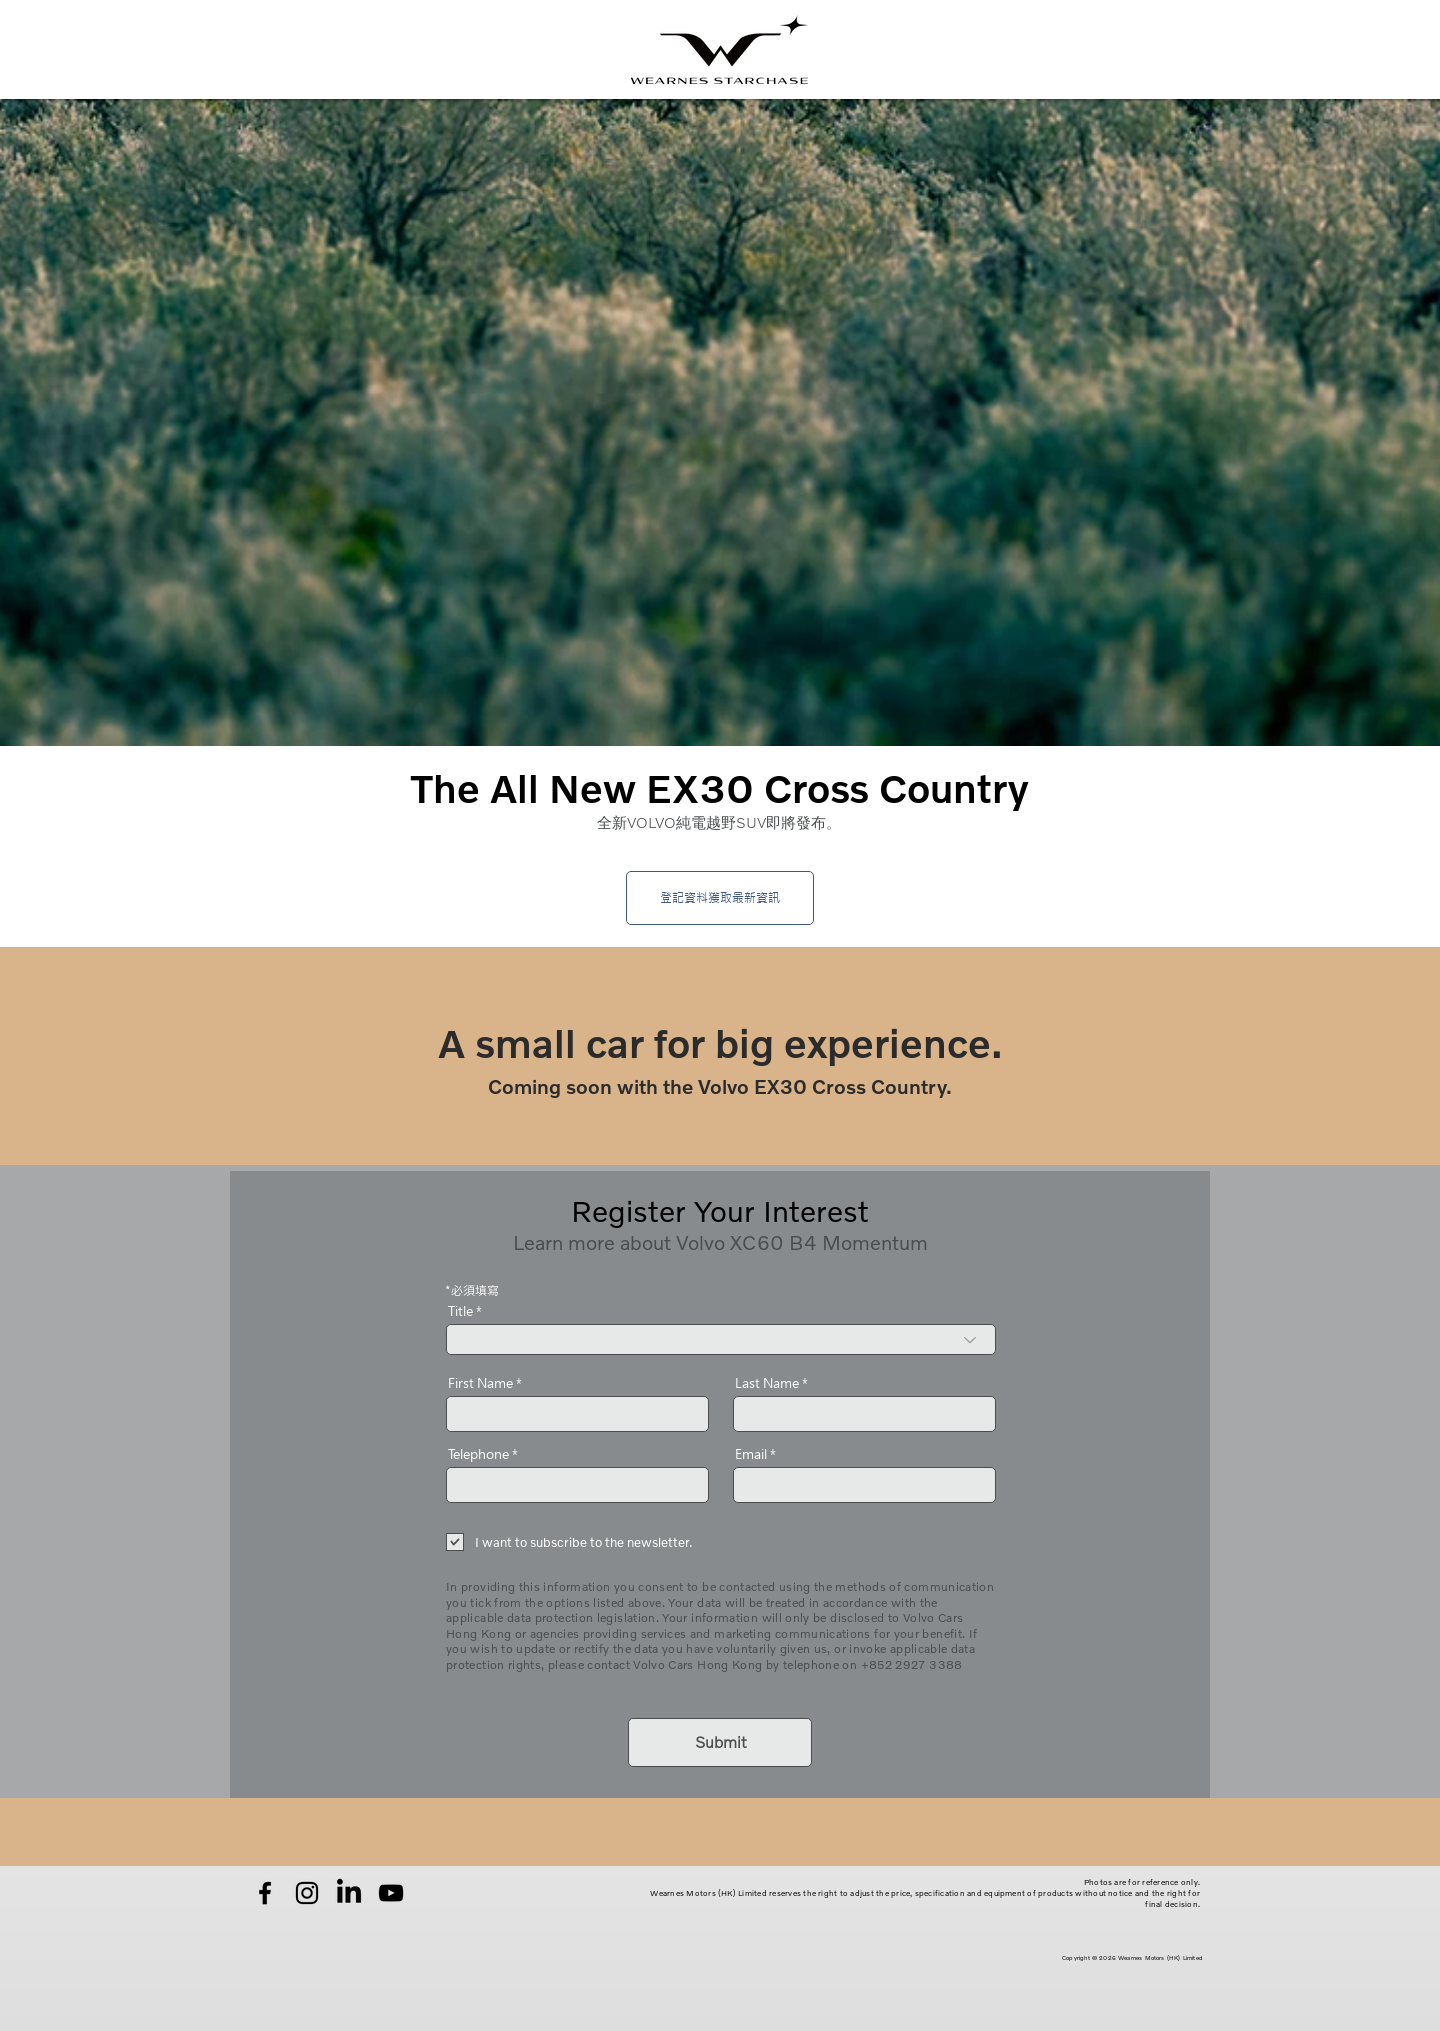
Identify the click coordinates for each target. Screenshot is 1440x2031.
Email (751, 1454)
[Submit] (720, 1742)
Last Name (767, 1383)
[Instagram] (307, 1893)
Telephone (478, 1454)
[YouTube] (391, 1893)
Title (460, 1311)
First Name (480, 1383)
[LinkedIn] (349, 1893)
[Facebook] (265, 1893)
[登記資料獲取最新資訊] (720, 898)
